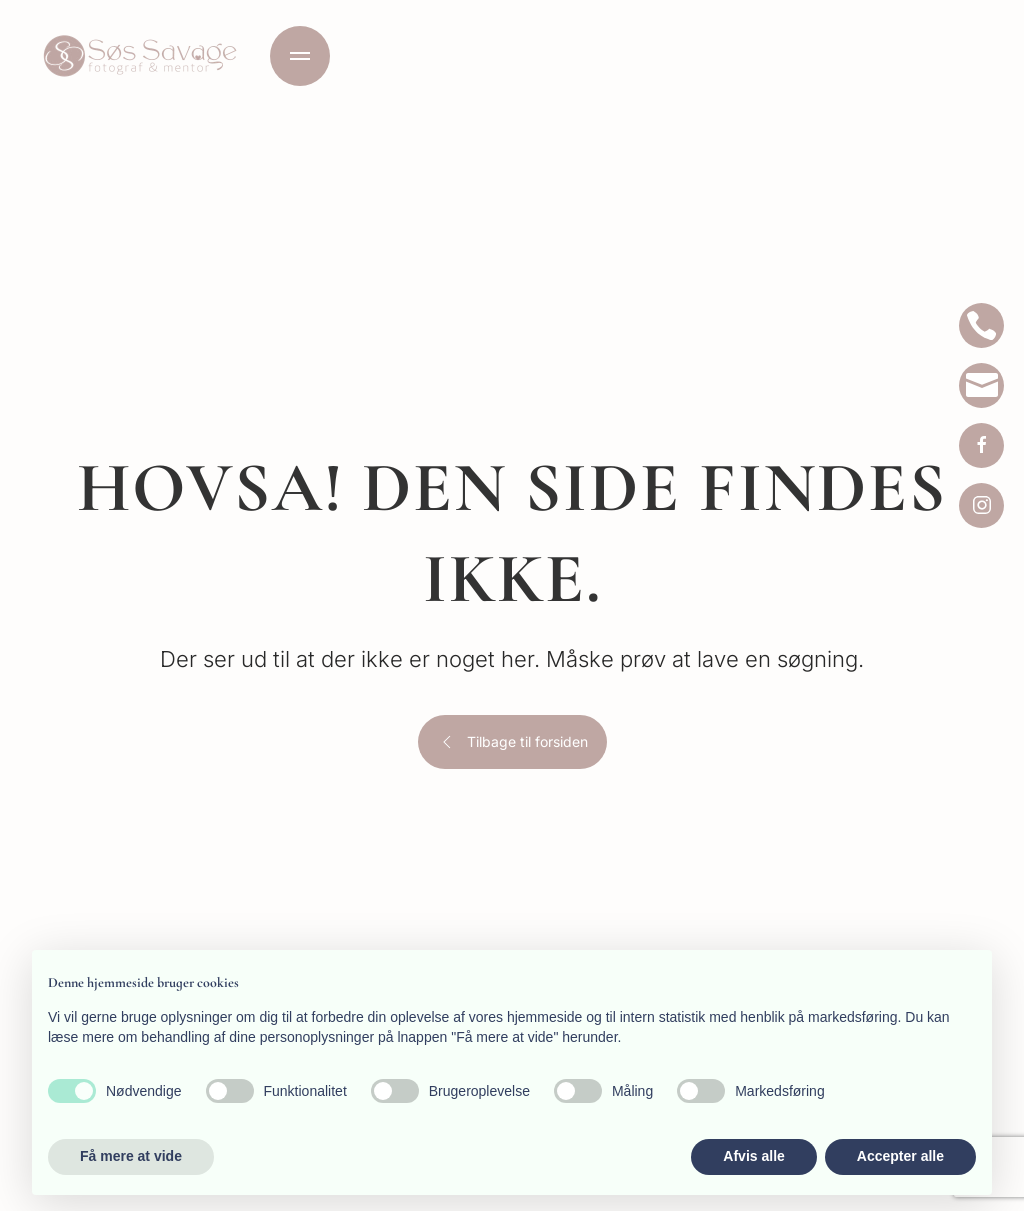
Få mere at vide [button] (131, 1156)
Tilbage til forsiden (512, 742)
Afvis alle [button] (753, 1156)
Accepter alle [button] (900, 1156)
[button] (300, 56)
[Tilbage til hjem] (140, 56)
